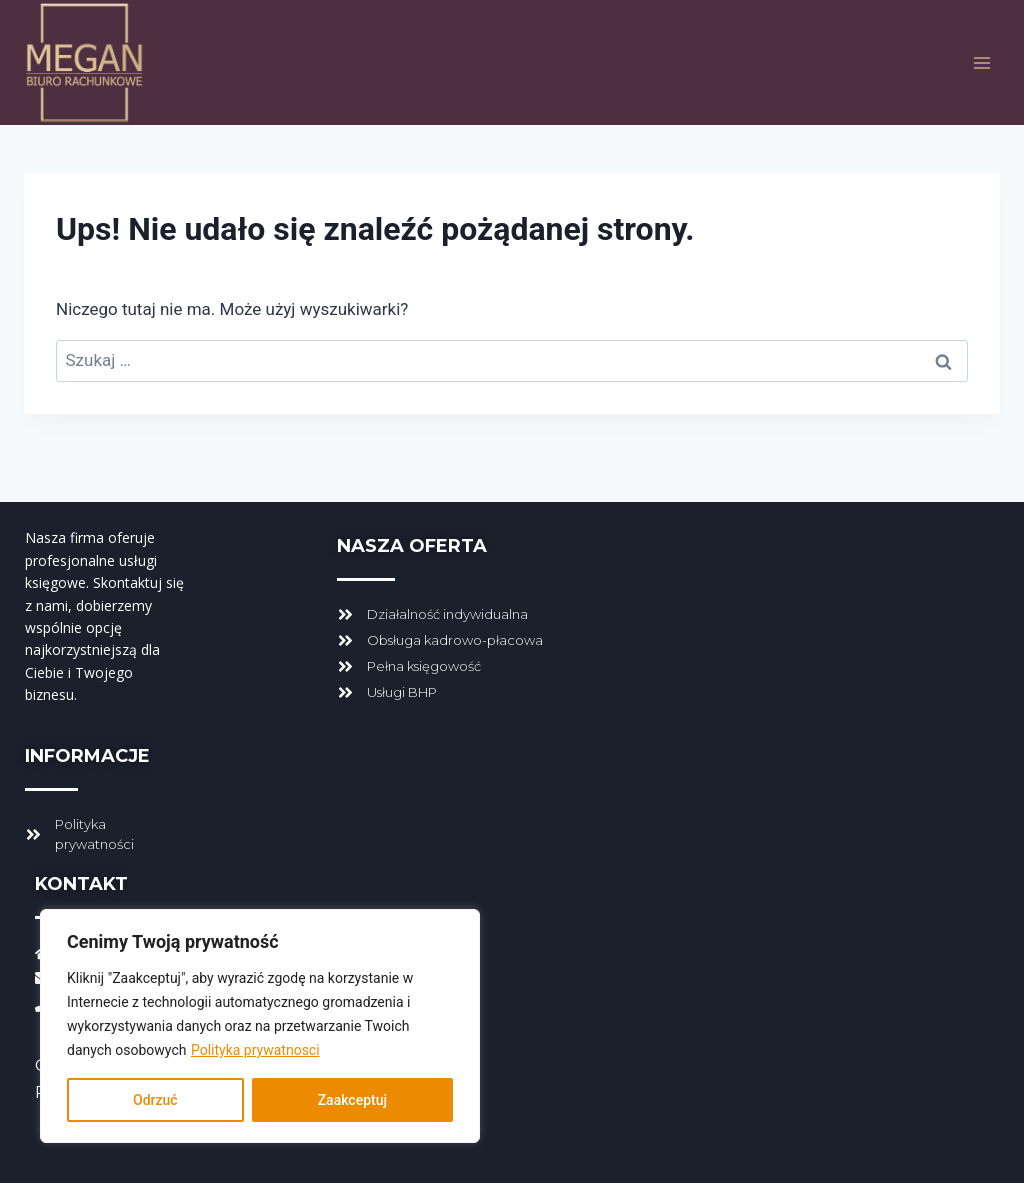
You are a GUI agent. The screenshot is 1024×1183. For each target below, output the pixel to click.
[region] (260, 1026)
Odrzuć (155, 1100)
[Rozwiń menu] (981, 62)
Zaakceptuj (352, 1100)
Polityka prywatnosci (255, 1050)
